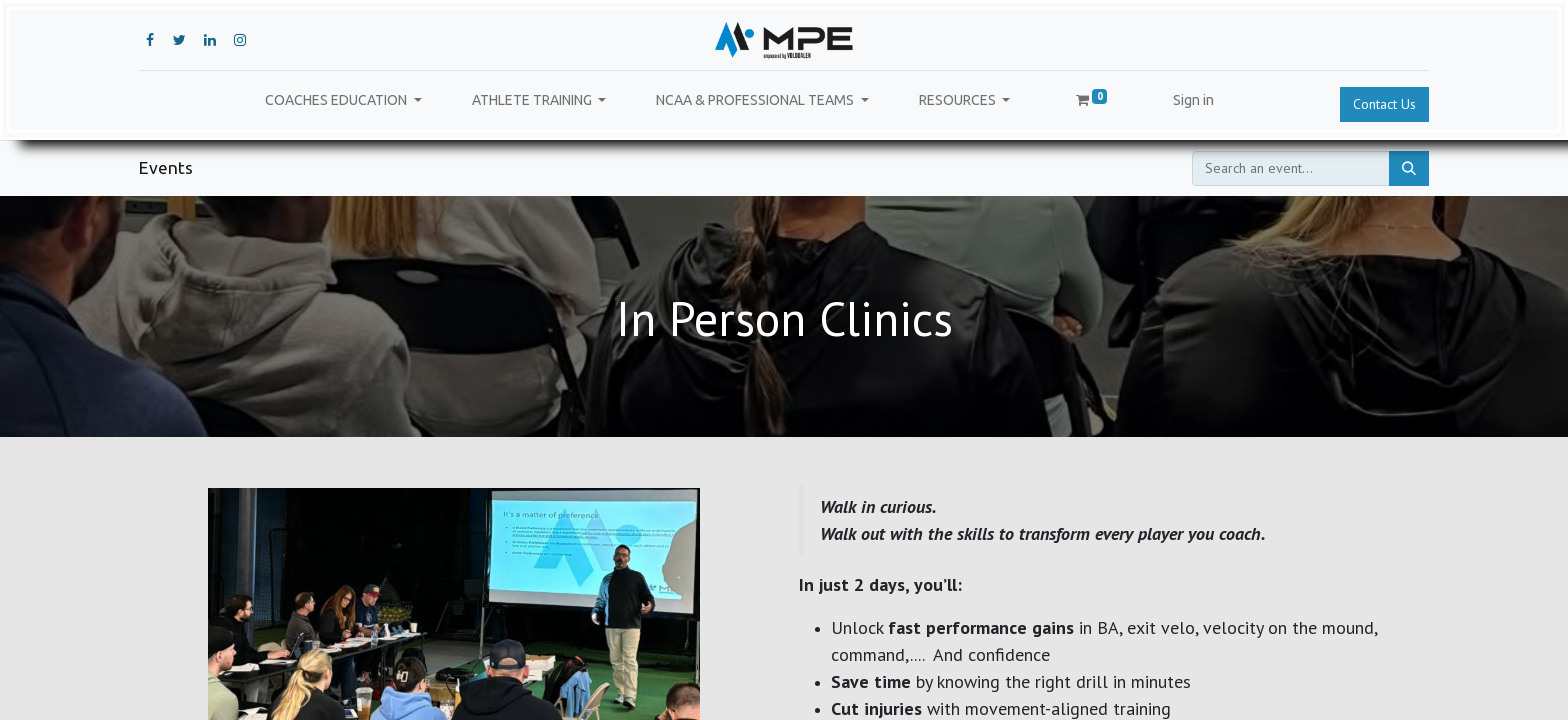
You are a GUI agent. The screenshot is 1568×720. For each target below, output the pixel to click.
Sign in (1193, 100)
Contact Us (1384, 104)
